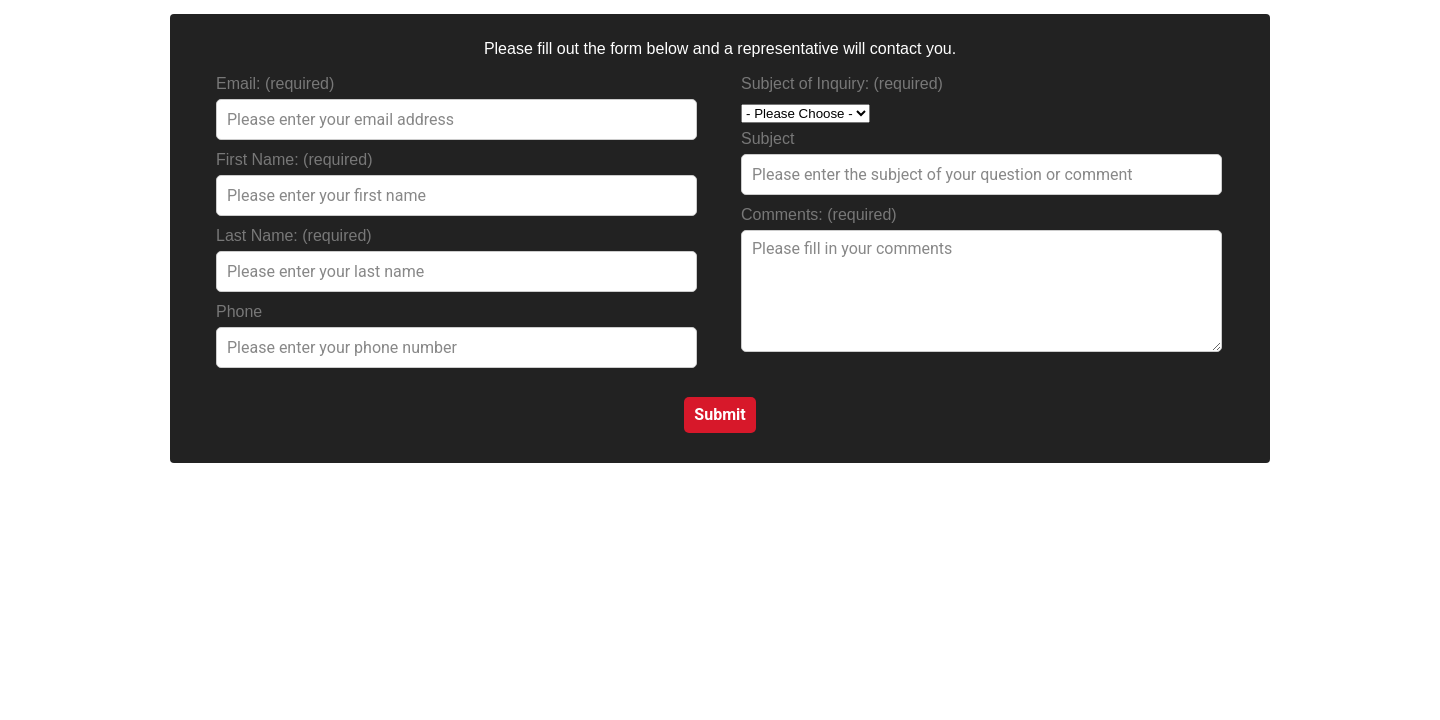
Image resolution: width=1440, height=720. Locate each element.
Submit (719, 414)
